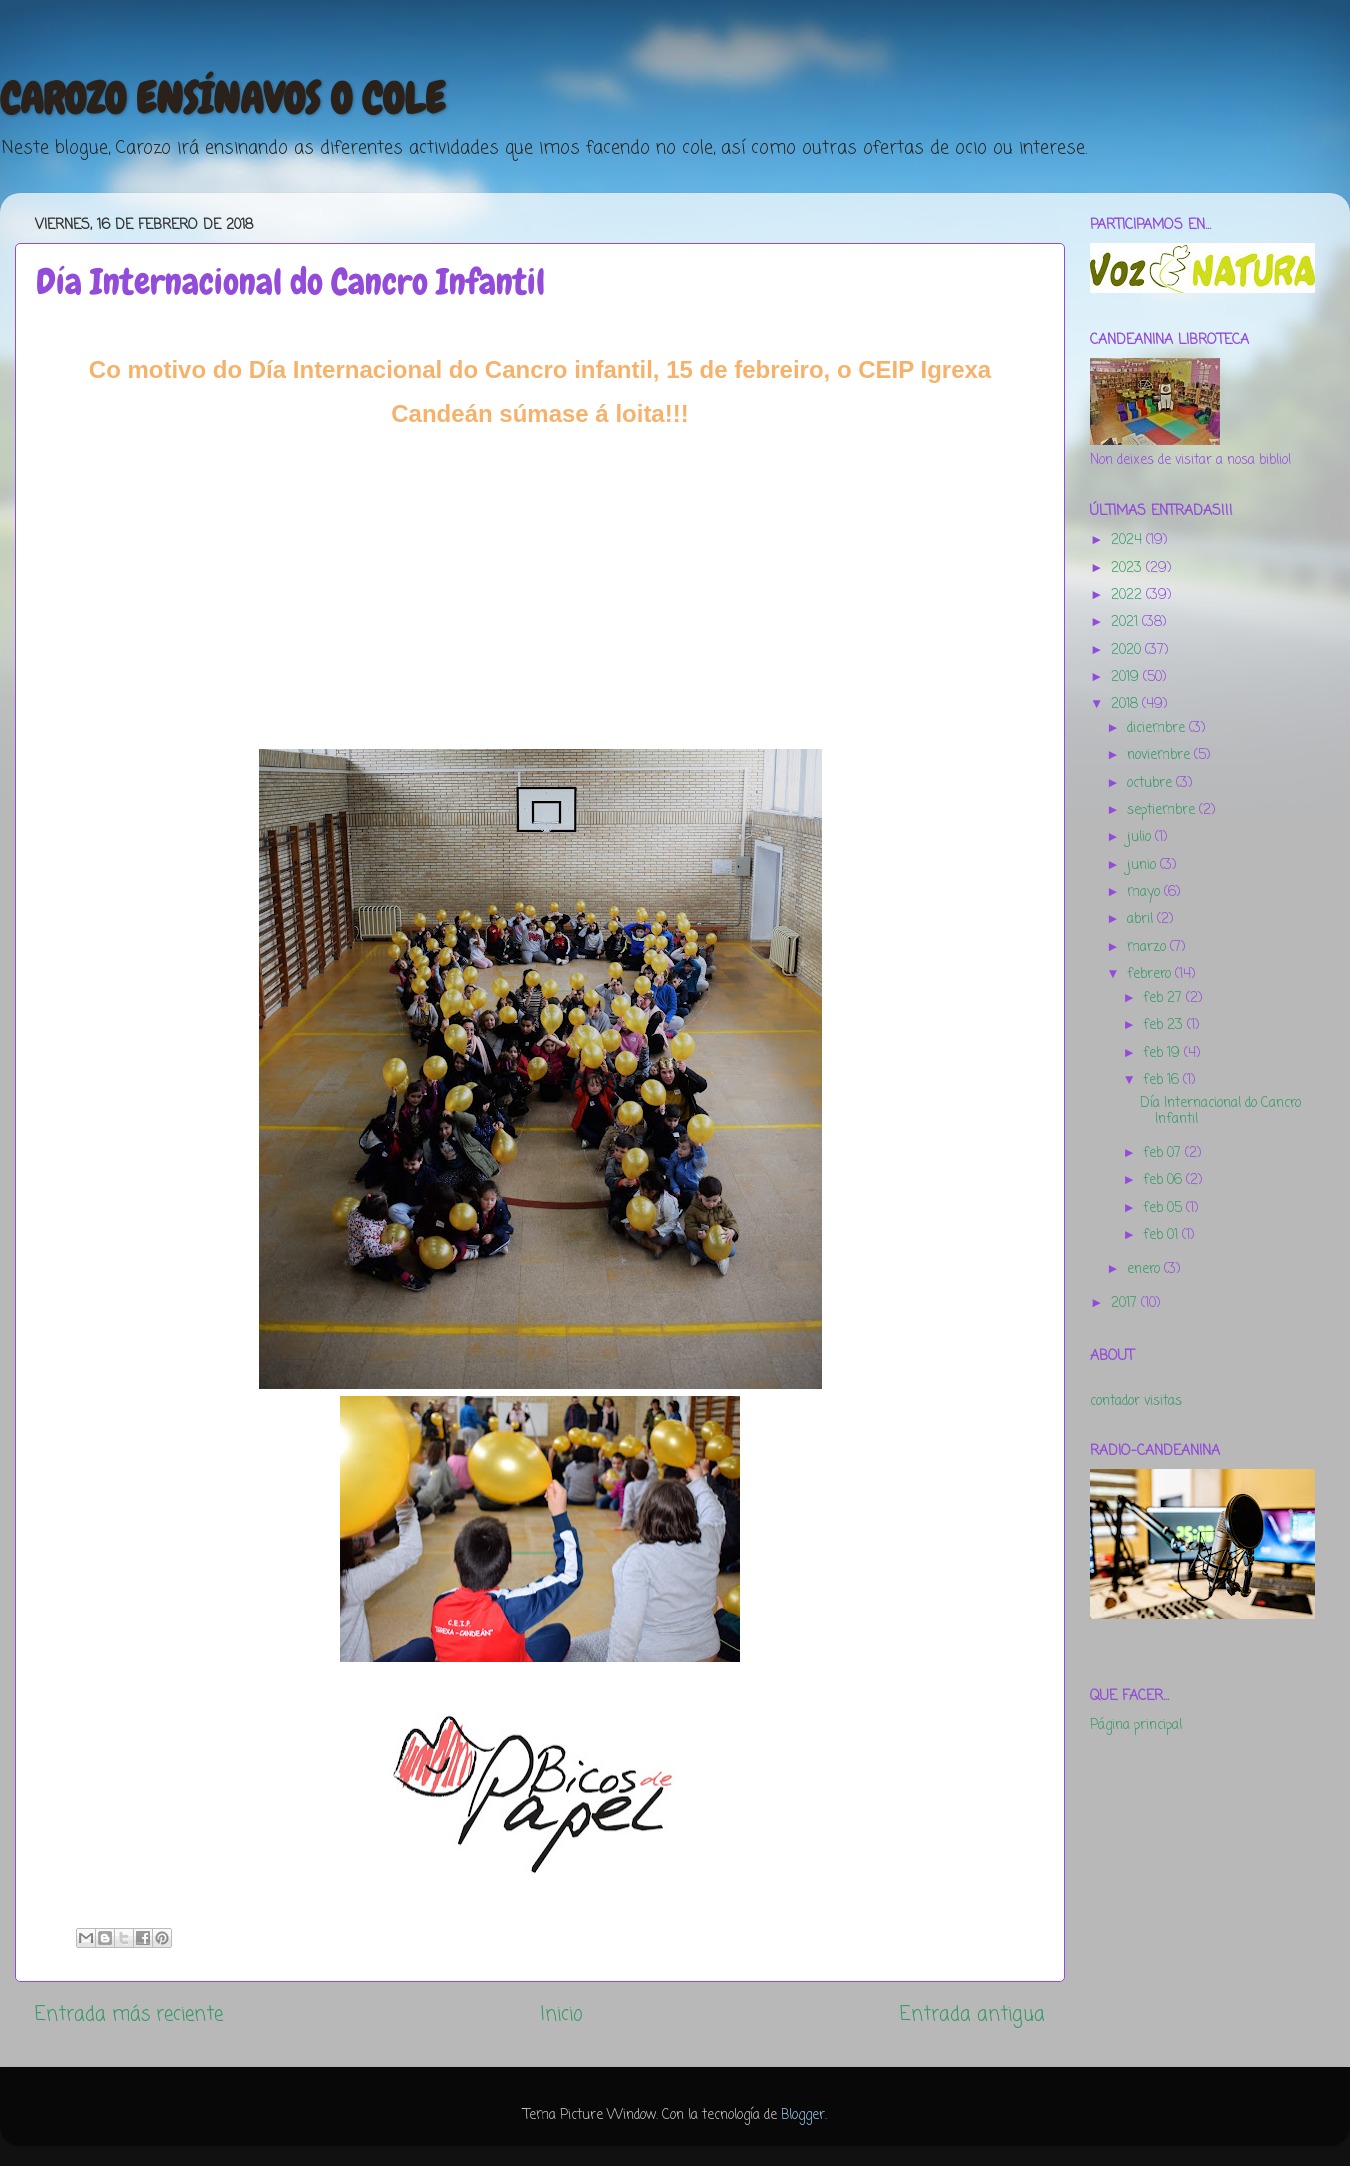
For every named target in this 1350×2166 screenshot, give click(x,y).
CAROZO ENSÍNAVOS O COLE (222, 99)
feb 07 (1164, 1153)
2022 (1128, 595)
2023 (1128, 568)
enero (1145, 1269)
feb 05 (1164, 1208)
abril (1142, 919)
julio (1141, 837)
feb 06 (1164, 1180)
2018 (1126, 704)
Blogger (803, 2115)
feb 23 (1165, 1025)
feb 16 (1163, 1080)
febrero (1151, 974)
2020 (1128, 650)
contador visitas (1136, 1401)
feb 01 (1162, 1235)
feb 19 (1163, 1053)
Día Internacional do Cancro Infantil (1220, 1111)
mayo (1145, 892)
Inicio (561, 2015)
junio (1143, 865)
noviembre (1160, 755)
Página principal (1136, 1725)
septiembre (1163, 810)
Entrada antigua (972, 2015)
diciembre (1158, 728)
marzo (1148, 947)
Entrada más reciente (129, 2015)
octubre (1151, 783)
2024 (1128, 540)
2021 (1126, 622)
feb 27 (1164, 998)
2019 (1127, 677)
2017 (1126, 1303)
